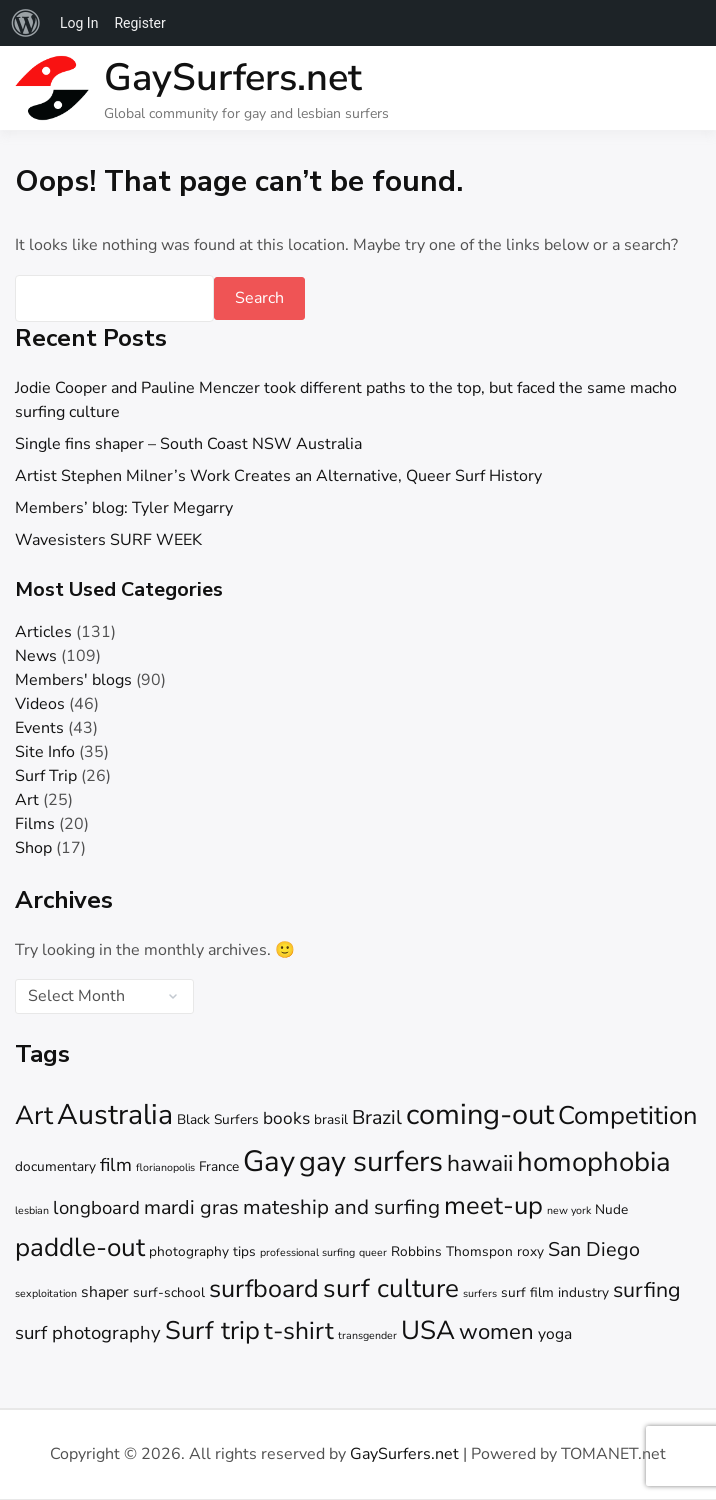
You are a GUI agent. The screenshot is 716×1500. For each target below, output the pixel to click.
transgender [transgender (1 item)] (367, 1335)
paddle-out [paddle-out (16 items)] (80, 1247)
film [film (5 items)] (116, 1165)
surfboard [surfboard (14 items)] (264, 1289)
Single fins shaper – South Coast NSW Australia (188, 444)
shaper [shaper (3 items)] (105, 1292)
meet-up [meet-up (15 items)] (493, 1205)
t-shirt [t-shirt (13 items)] (299, 1331)
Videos (40, 704)
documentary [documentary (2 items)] (55, 1166)
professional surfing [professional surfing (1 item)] (307, 1252)
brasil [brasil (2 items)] (331, 1119)
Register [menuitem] (139, 23)
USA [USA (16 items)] (428, 1330)
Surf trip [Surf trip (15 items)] (212, 1330)
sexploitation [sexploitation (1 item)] (46, 1293)
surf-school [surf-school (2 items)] (169, 1292)
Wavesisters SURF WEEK (108, 540)
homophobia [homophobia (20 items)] (594, 1162)
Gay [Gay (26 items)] (269, 1161)
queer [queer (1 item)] (373, 1252)
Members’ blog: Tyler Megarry (124, 508)
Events (39, 728)
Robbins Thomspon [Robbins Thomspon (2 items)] (452, 1251)
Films (35, 824)
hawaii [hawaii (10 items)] (480, 1163)
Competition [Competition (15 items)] (628, 1115)
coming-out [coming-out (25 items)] (480, 1114)
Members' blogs (73, 680)
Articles (43, 632)
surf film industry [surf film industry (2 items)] (555, 1292)
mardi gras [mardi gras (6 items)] (191, 1207)
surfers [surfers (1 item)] (480, 1293)
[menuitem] (26, 23)
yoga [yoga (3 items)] (555, 1334)
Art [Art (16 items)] (34, 1115)
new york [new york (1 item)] (569, 1210)
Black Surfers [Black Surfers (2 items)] (218, 1119)
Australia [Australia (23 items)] (115, 1114)
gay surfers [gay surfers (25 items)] (371, 1161)
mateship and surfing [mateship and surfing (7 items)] (341, 1207)
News (36, 656)
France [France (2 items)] (219, 1166)
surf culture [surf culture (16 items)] (391, 1288)
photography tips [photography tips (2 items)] (202, 1251)
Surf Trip (46, 776)
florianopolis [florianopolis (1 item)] (165, 1167)
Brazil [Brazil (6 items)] (377, 1117)
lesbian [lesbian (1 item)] (32, 1210)
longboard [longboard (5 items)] (96, 1208)
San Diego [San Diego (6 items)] (594, 1249)
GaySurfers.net (233, 77)
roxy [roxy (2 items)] (530, 1251)
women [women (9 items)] (496, 1332)
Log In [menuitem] (79, 23)
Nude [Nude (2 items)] (611, 1209)
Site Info (45, 752)
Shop (33, 848)
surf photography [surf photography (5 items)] (88, 1333)
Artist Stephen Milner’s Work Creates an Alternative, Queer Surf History (278, 476)
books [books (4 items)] (286, 1118)
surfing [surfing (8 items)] (647, 1290)
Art (27, 800)
